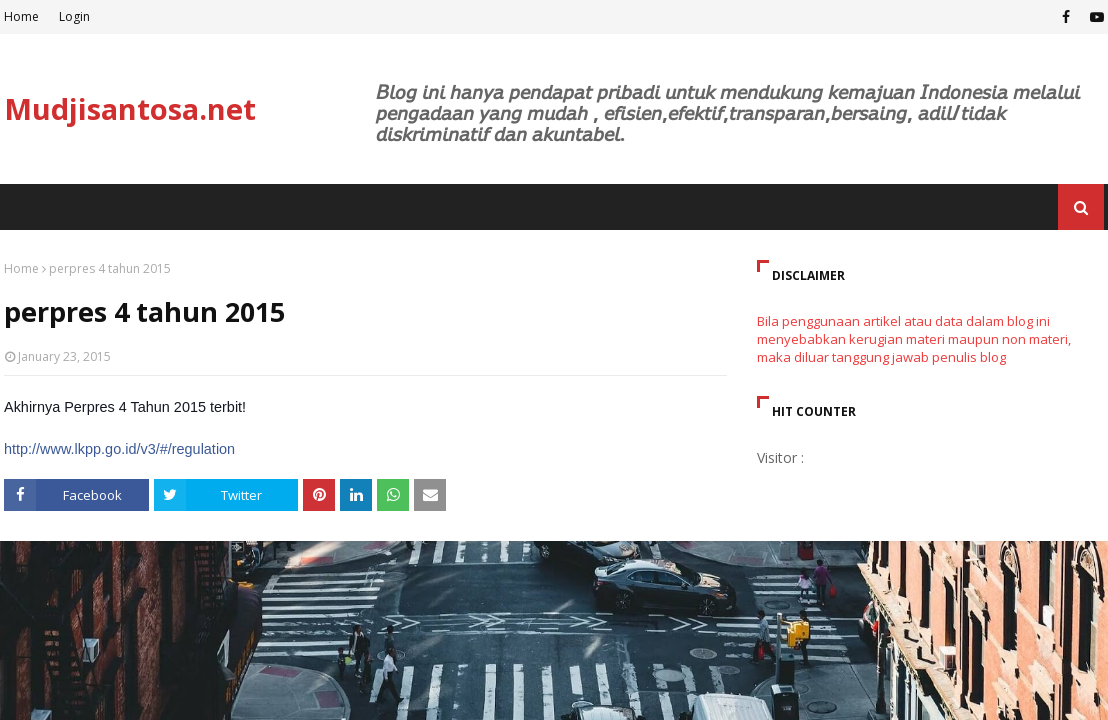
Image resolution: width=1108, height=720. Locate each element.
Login (74, 16)
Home (21, 16)
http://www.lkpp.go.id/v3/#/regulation (119, 449)
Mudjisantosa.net (130, 108)
